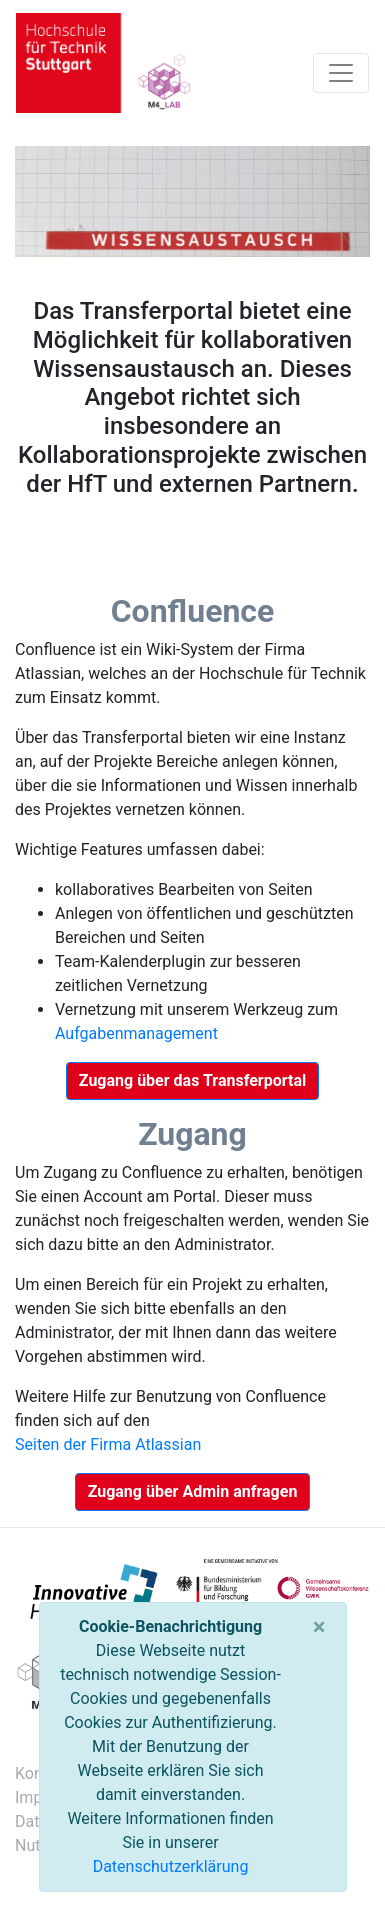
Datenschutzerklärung (171, 1866)
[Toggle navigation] (341, 73)
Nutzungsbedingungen (17, 1845)
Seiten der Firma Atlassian (108, 1444)
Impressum (17, 1797)
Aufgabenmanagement (136, 1033)
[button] (192, 1081)
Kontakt (17, 1773)
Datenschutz (17, 1821)
